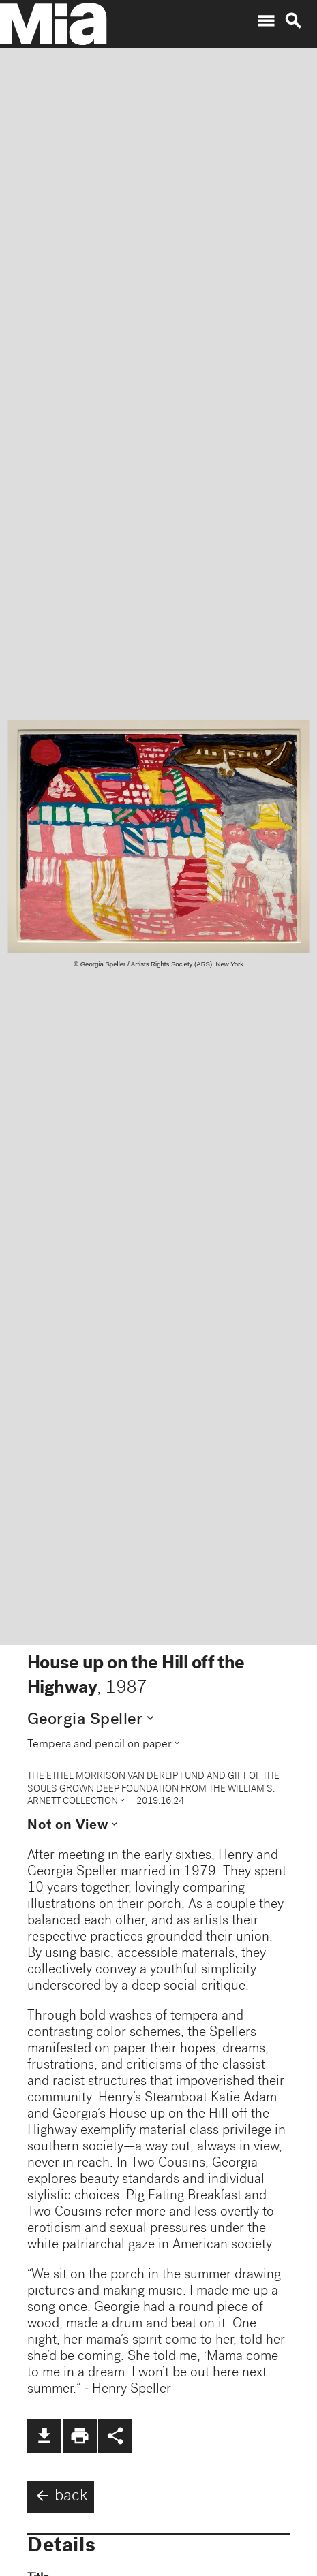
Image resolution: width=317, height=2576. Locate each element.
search (293, 21)
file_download (44, 2436)
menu (266, 21)
